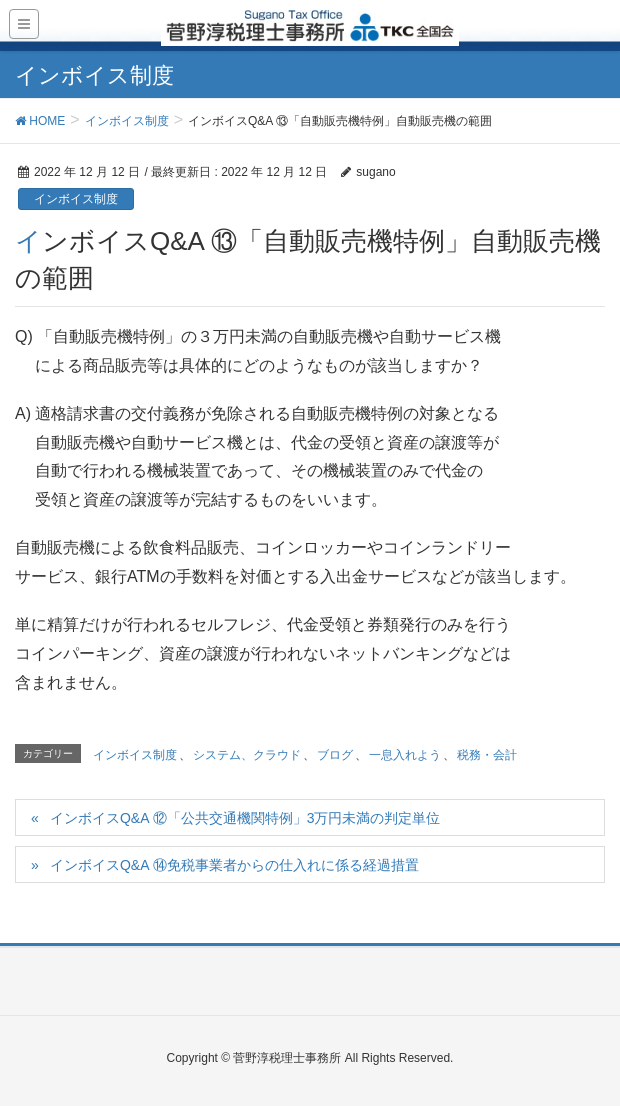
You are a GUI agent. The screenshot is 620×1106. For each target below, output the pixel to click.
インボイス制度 (76, 199)
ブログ (335, 755)
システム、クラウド (247, 755)
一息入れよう (405, 755)
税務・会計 (487, 755)
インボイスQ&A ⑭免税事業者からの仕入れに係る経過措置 (234, 865)
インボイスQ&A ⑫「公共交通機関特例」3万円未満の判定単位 (245, 818)
